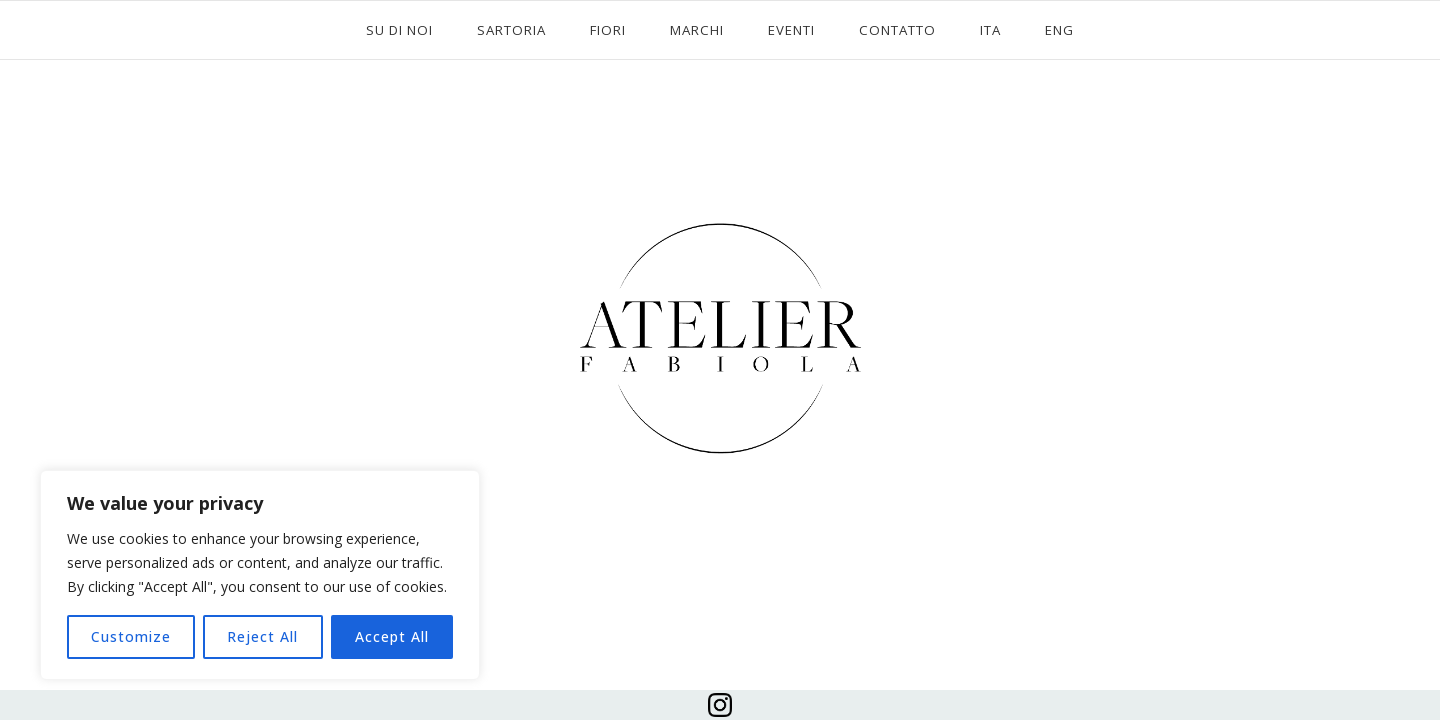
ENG (1059, 30)
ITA (990, 30)
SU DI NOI (399, 30)
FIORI (608, 30)
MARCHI (697, 30)
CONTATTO (897, 30)
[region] (260, 575)
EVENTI (791, 30)
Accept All (392, 636)
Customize (131, 636)
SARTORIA (511, 30)
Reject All (262, 636)
